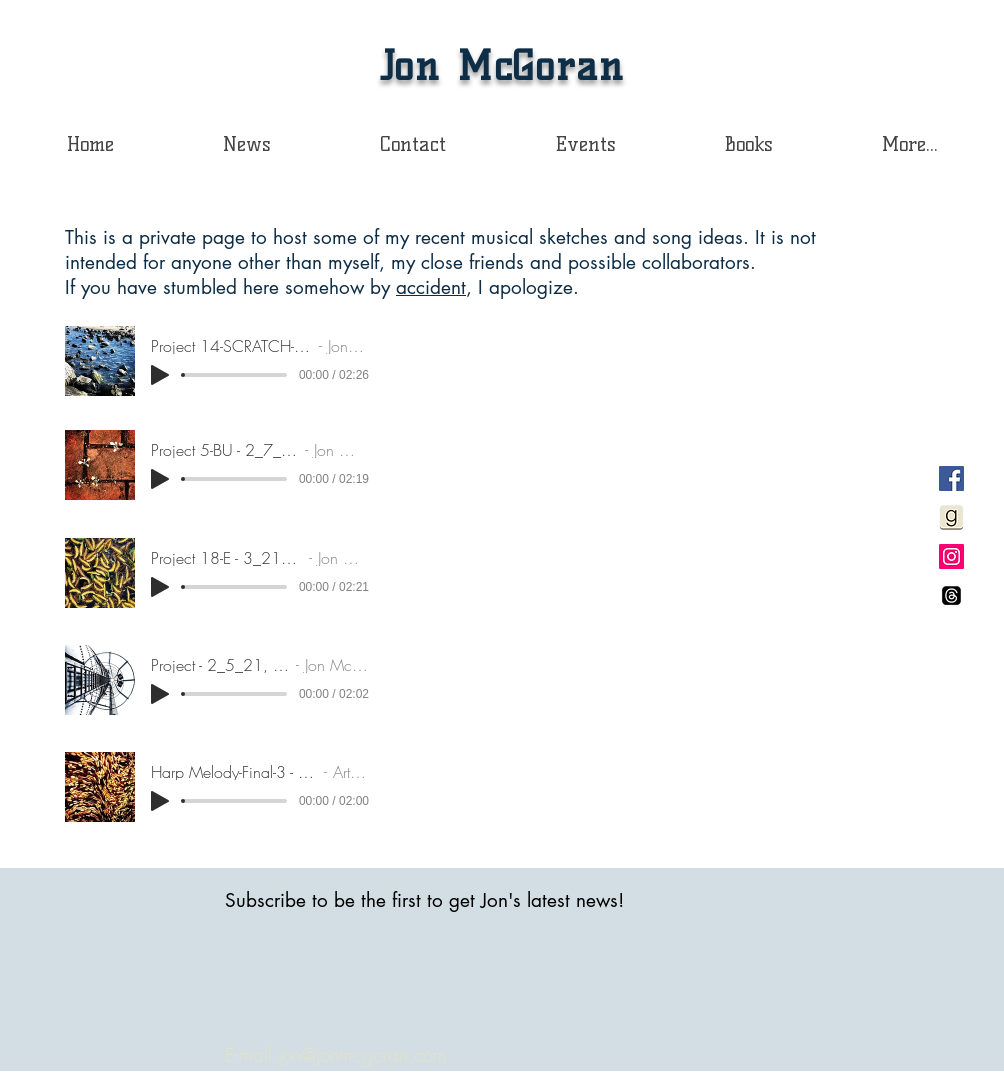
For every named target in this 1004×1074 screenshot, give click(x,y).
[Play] (160, 375)
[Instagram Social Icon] (951, 556)
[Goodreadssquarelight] (951, 517)
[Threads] (951, 595)
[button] (748, 144)
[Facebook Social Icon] (951, 478)
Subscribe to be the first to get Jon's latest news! (424, 900)
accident (431, 287)
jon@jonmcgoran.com (362, 1055)
